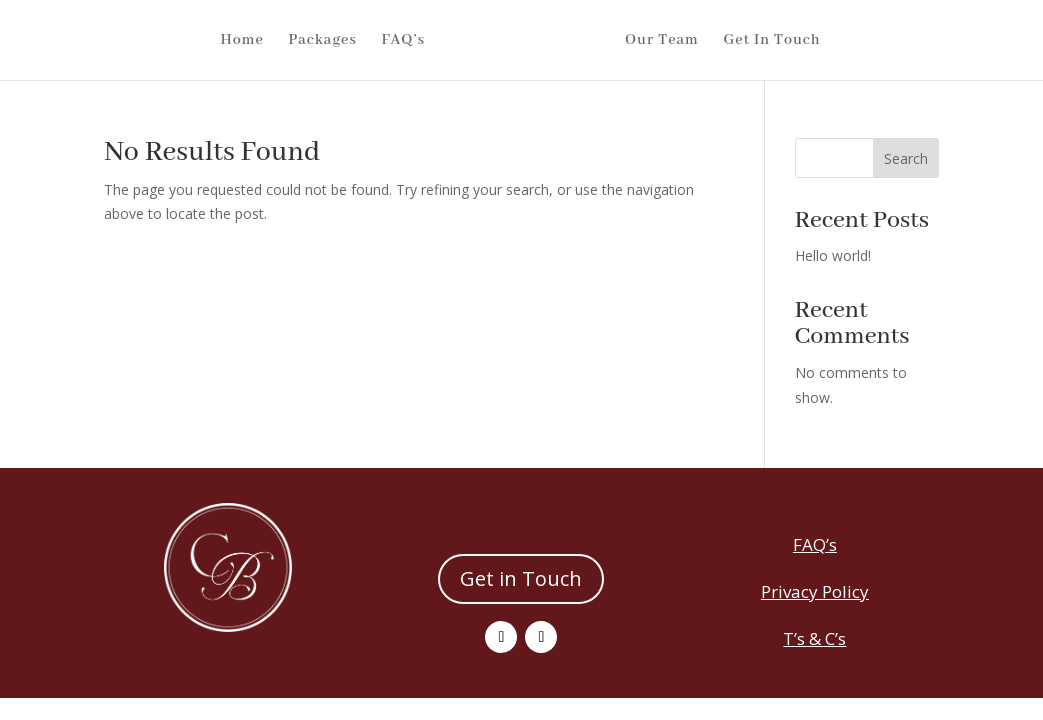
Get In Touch (808, 41)
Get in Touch (521, 578)
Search (906, 158)
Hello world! (833, 255)
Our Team (698, 41)
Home (205, 41)
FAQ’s (367, 41)
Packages (286, 41)
